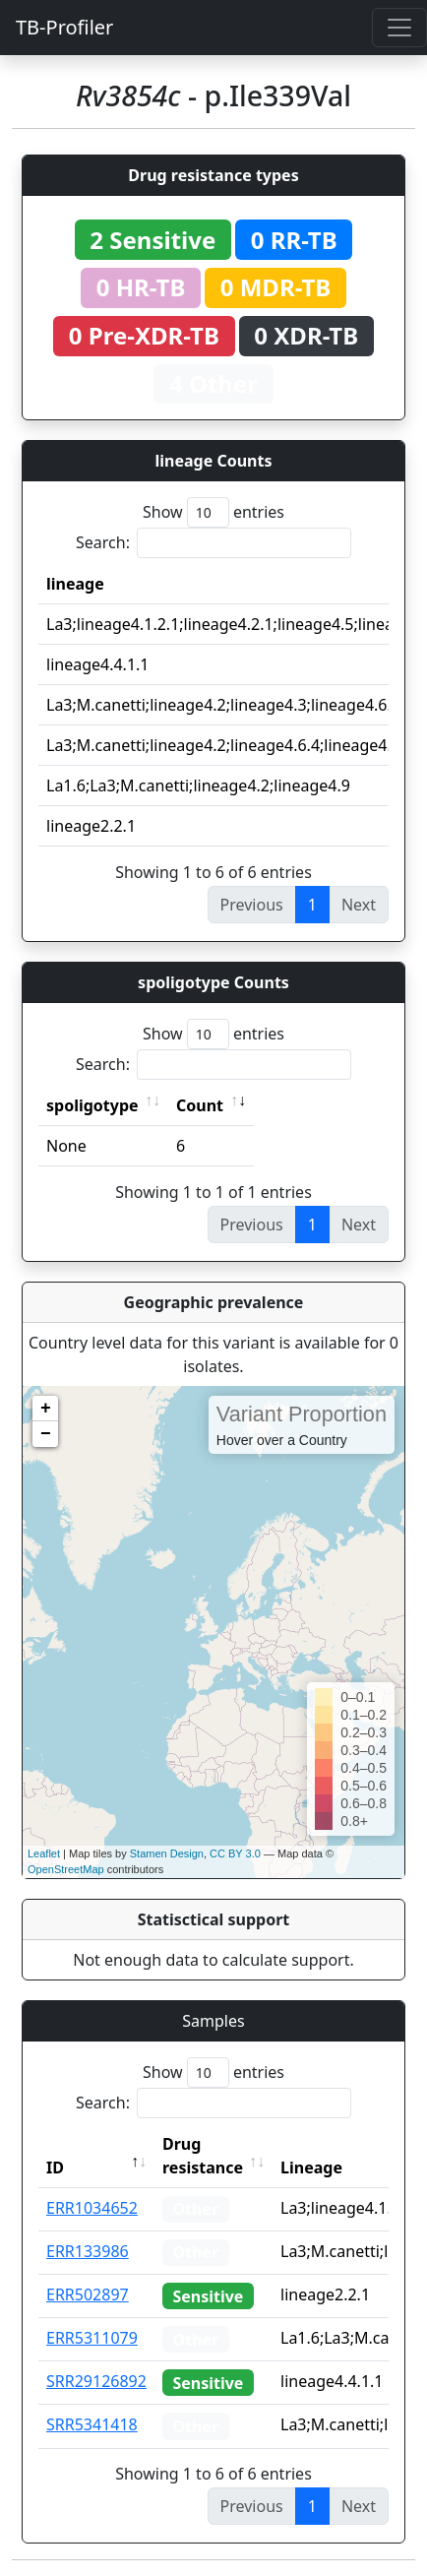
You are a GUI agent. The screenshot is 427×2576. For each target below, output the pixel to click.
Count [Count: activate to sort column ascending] (199, 1105)
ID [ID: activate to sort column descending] (55, 2167)
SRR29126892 (96, 2381)
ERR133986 (87, 2251)
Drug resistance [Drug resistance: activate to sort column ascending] (202, 2155)
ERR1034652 (92, 2208)
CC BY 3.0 (235, 1853)
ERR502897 (87, 2294)
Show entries (213, 512)
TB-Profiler (64, 27)
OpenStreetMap (66, 1869)
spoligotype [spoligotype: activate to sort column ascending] (92, 1105)
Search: (213, 543)
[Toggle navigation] (399, 27)
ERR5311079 (92, 2338)
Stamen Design (167, 1853)
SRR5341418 (92, 2424)
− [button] (45, 1434)
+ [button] (45, 1408)
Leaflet (44, 1853)
